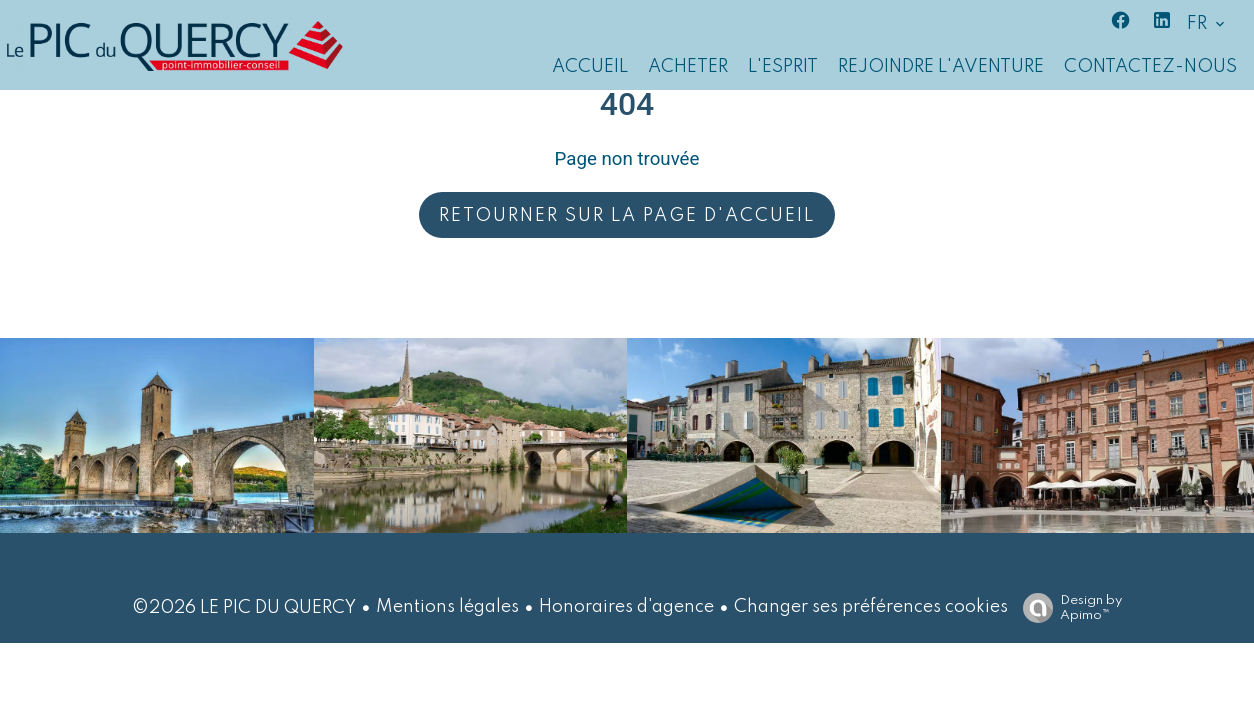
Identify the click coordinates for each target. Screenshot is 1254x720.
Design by (1067, 608)
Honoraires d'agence (626, 607)
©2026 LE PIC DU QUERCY (244, 608)
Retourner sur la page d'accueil (627, 216)
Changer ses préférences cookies (871, 607)
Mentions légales (447, 607)
